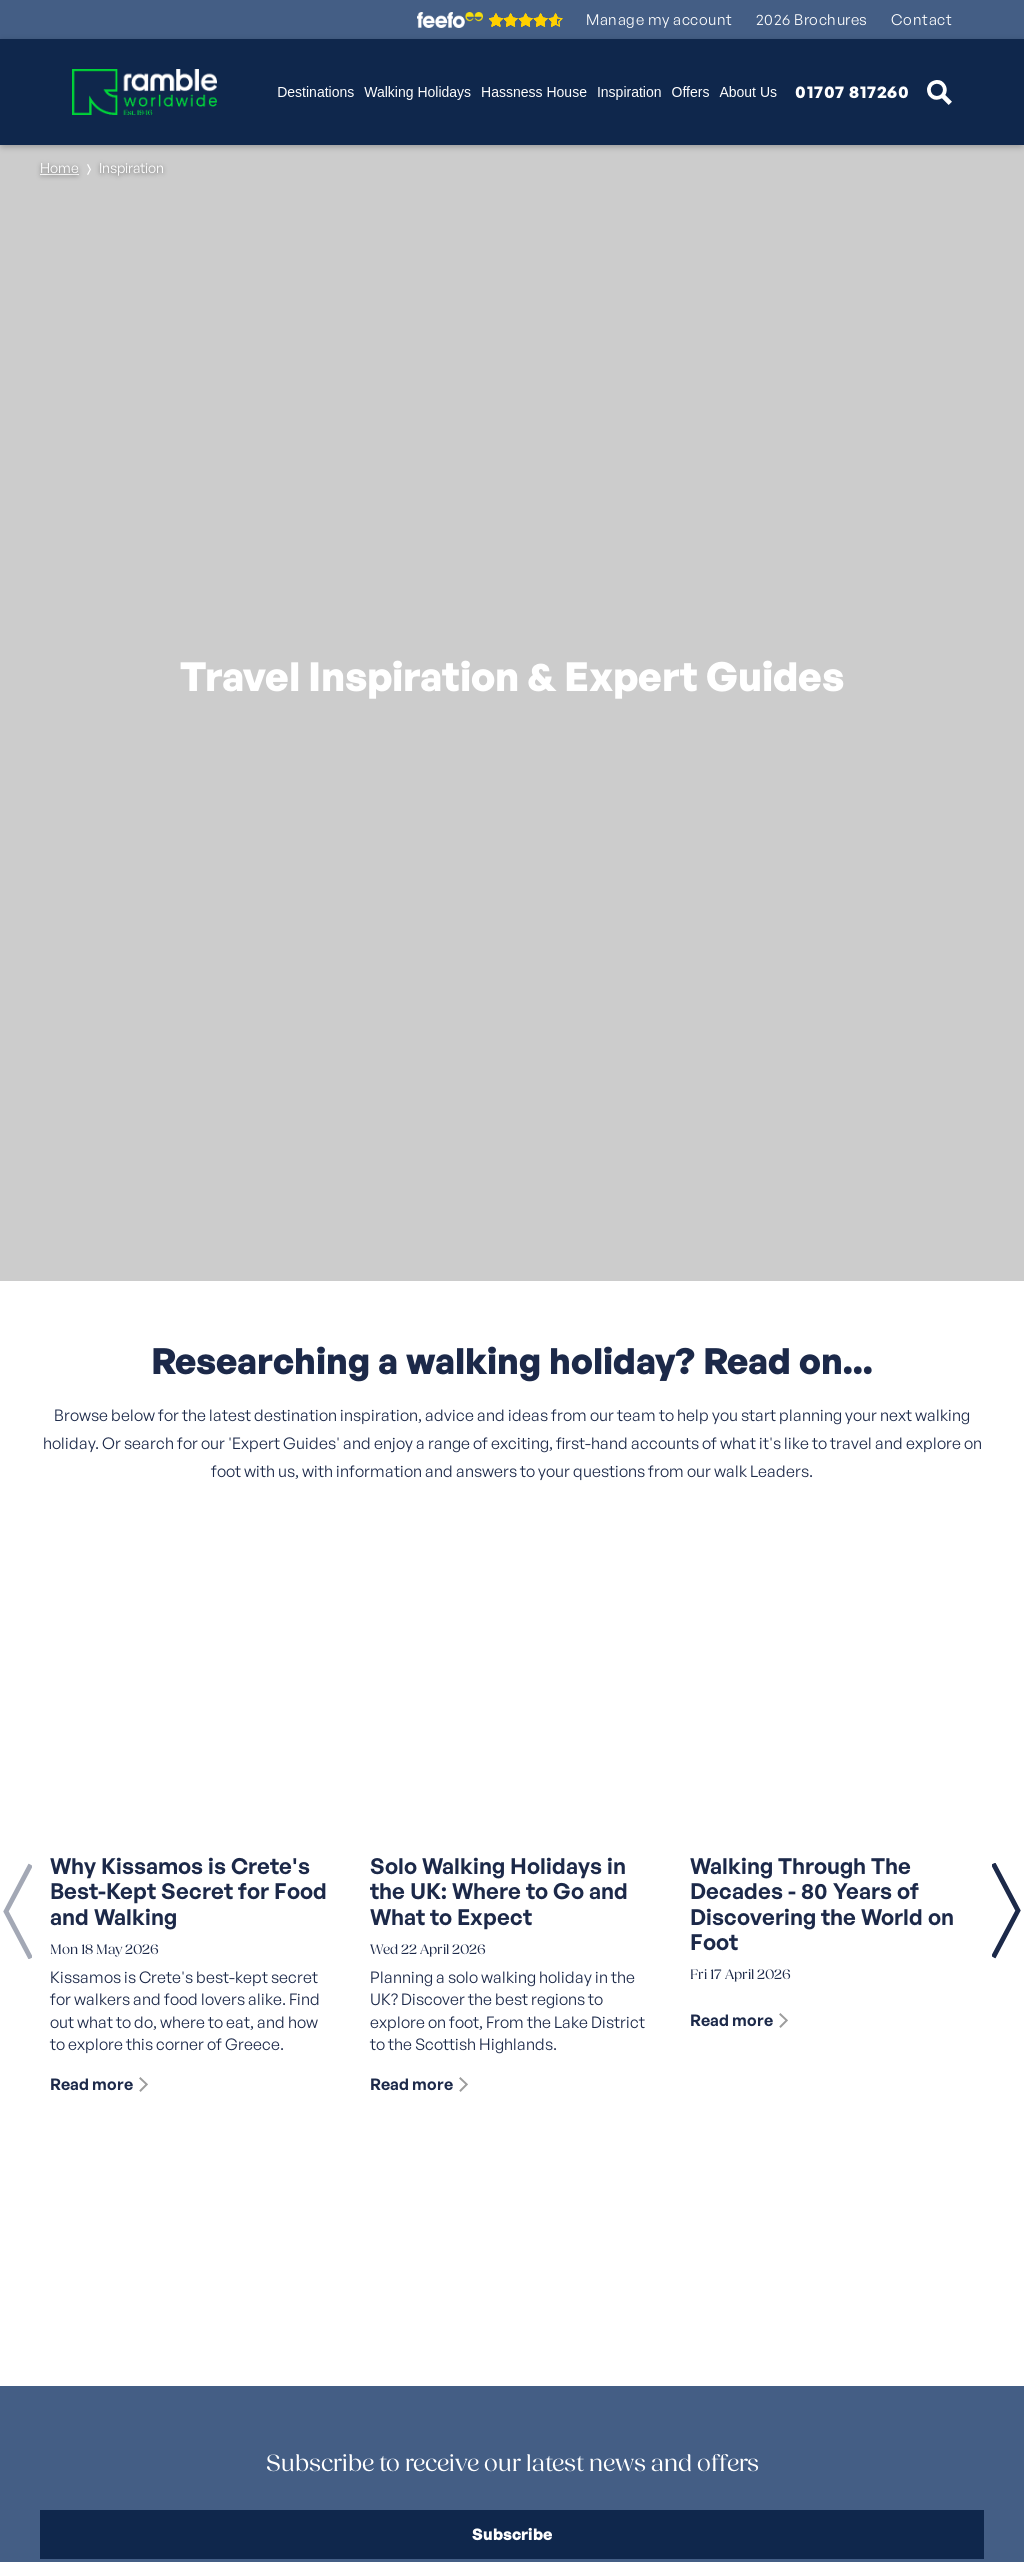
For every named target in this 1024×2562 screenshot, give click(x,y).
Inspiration (629, 92)
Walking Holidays (417, 92)
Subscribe (512, 2534)
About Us (748, 92)
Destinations (315, 92)
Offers (691, 92)
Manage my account (659, 19)
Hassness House (534, 92)
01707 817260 (852, 92)
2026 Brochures (812, 19)
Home (59, 167)
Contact (922, 19)
